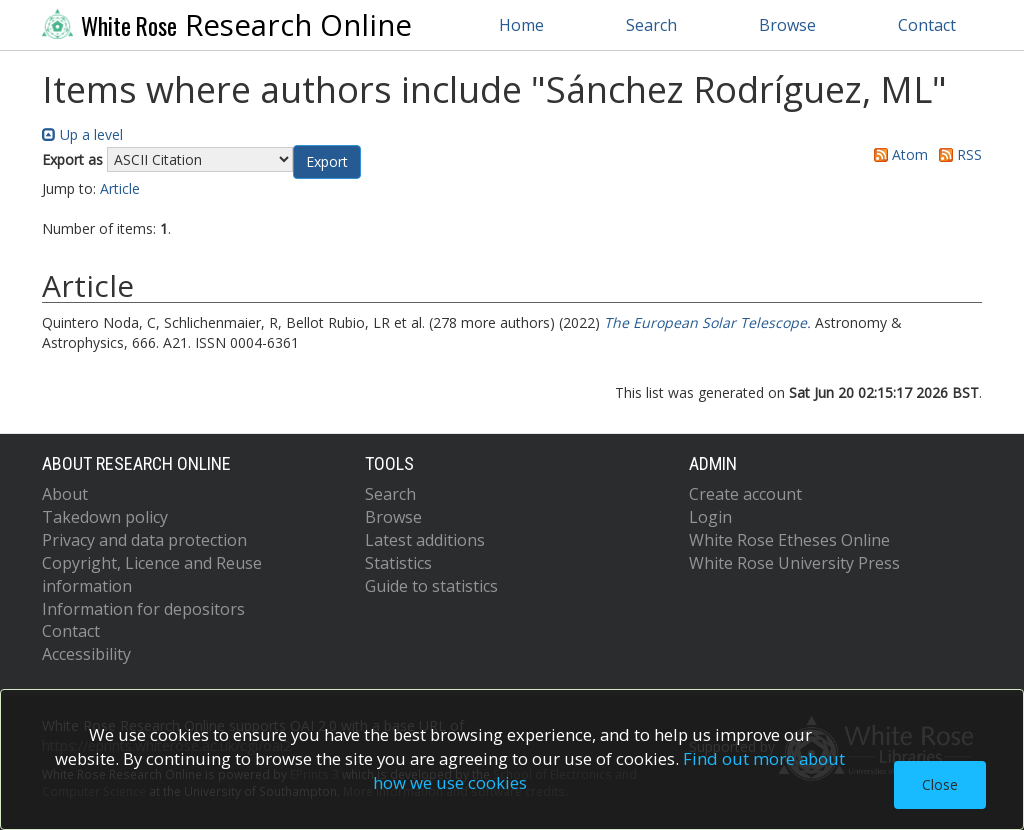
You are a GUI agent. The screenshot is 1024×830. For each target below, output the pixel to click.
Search (651, 25)
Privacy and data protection (144, 540)
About (65, 494)
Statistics (398, 563)
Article (120, 188)
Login (710, 517)
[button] (327, 162)
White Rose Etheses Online (789, 540)
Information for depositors (143, 609)
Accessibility (86, 654)
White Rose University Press (794, 563)
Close (940, 784)
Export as (72, 159)
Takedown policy (105, 517)
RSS (957, 154)
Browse (787, 25)
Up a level (82, 134)
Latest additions (425, 540)
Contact (927, 25)
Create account (745, 494)
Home (521, 25)
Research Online (227, 25)
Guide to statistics (431, 586)
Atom (897, 154)
